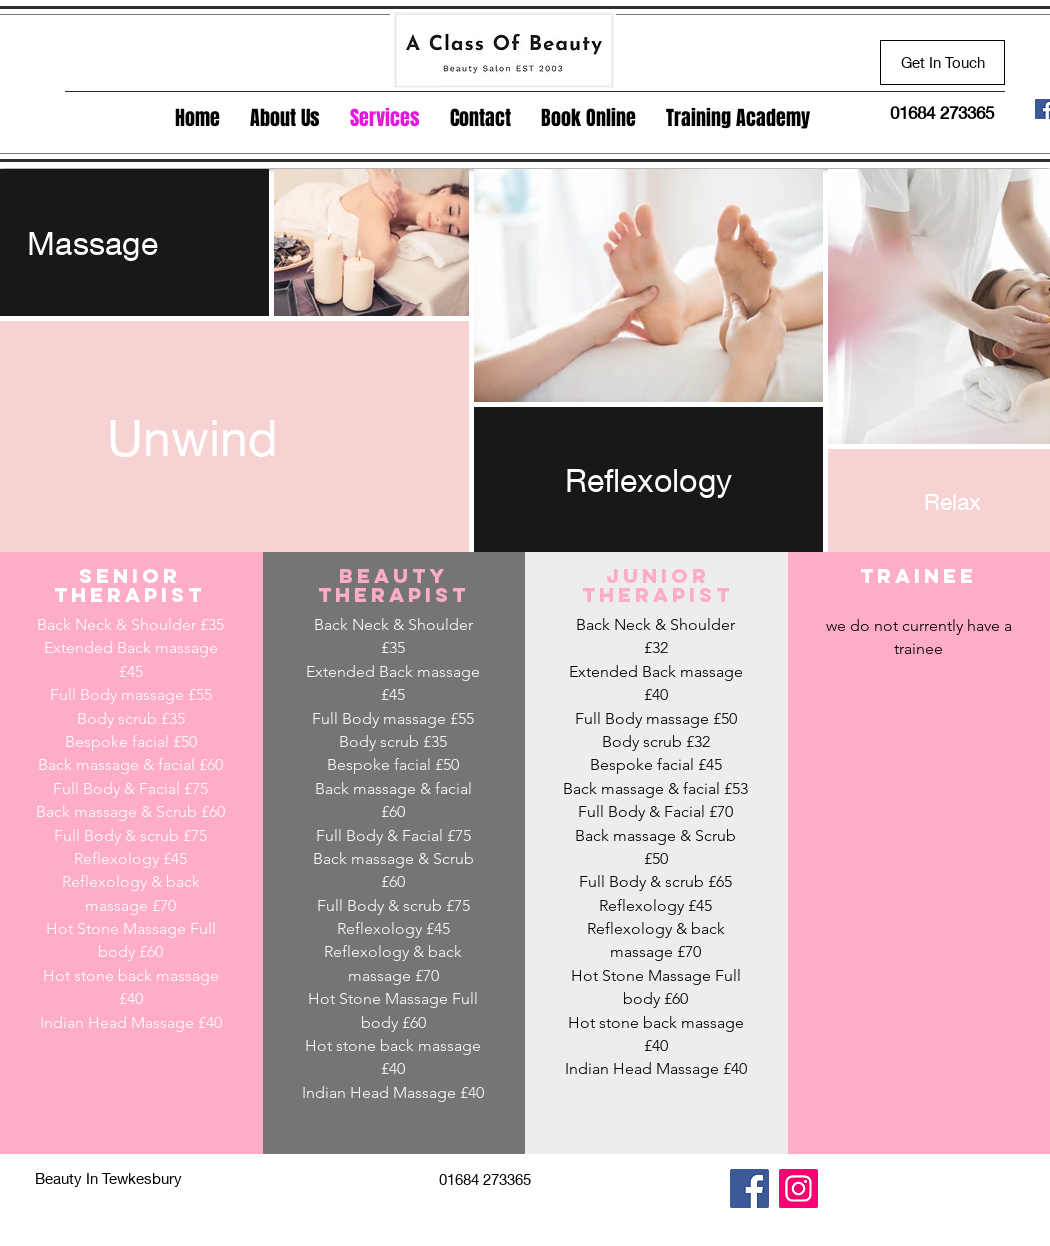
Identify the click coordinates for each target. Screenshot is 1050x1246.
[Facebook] (749, 1188)
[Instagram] (798, 1188)
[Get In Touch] (942, 62)
